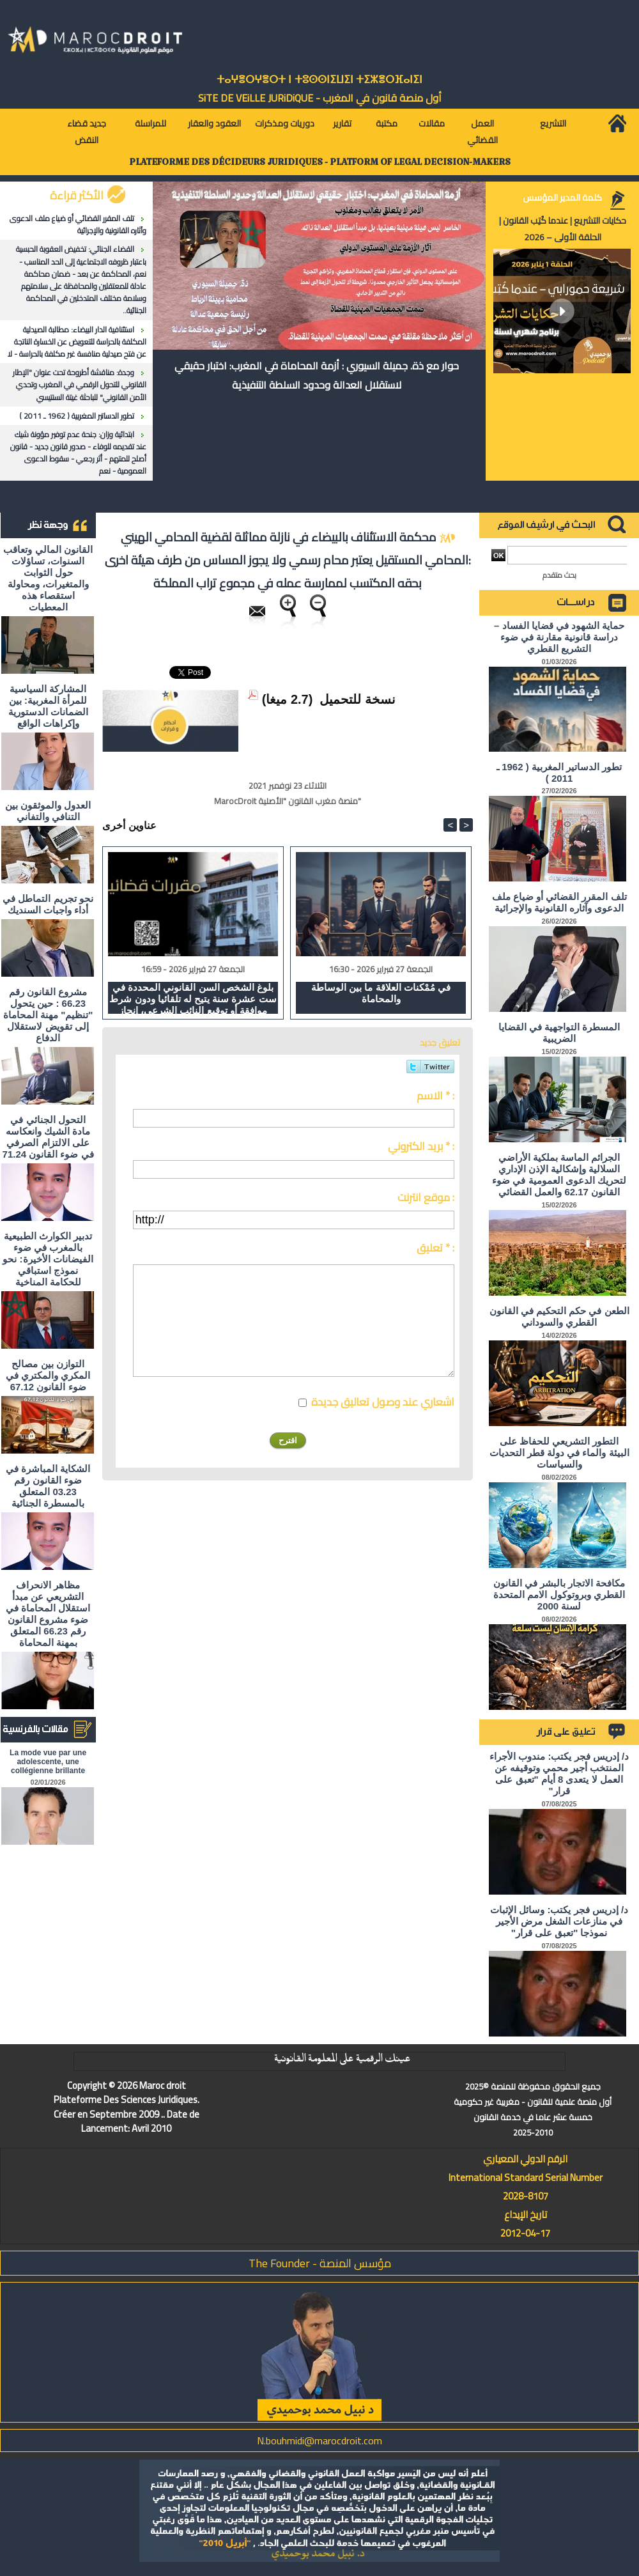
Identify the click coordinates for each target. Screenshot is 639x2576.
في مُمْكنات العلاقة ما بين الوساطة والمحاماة (380, 993)
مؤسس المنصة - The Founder (320, 2263)
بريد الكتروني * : (421, 1146)
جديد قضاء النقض (86, 131)
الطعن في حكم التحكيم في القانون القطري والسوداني (559, 1316)
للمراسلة (150, 123)
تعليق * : (435, 1248)
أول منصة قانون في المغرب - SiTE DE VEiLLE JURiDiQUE (320, 97)
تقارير (342, 123)
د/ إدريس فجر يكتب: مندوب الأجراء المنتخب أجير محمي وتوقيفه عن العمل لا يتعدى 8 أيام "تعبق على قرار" (559, 1773)
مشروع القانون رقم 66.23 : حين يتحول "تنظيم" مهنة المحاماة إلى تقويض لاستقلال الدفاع (48, 1014)
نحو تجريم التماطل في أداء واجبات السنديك (48, 904)
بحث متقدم (559, 575)
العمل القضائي (482, 131)
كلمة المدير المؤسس (562, 197)
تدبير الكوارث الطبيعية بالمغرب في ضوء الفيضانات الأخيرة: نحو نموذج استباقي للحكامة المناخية (48, 1258)
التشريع (553, 123)
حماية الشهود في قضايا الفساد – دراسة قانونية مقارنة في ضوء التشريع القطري (559, 637)
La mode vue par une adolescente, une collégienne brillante (48, 1761)
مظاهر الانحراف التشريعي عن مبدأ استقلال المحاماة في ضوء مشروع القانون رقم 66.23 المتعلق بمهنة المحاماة (48, 1613)
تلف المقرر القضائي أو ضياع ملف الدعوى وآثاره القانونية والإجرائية (78, 224)
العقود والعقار (214, 123)
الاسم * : (435, 1095)
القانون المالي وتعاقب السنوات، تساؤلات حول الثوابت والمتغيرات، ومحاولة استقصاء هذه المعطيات (47, 578)
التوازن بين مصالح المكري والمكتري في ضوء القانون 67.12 (48, 1375)
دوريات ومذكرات (284, 123)
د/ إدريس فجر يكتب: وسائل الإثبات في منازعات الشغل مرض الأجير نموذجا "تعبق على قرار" (559, 1921)
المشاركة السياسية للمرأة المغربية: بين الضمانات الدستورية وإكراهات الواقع (48, 706)
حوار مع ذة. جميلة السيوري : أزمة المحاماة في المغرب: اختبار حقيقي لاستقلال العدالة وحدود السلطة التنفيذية (316, 375)
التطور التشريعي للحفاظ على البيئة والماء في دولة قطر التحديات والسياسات (559, 1453)
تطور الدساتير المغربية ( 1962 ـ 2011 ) (76, 415)
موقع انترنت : (425, 1197)
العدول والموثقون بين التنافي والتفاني (48, 811)
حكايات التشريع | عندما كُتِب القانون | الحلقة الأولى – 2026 (562, 228)
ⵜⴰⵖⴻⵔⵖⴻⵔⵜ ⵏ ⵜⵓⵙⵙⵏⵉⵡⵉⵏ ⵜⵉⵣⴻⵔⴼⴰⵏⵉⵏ (319, 79)
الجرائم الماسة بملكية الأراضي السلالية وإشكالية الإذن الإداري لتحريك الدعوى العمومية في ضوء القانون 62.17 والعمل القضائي (559, 1174)
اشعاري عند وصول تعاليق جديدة (382, 1402)
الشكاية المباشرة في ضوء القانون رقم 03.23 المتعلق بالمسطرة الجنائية (48, 1486)
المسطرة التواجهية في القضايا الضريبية (559, 1032)
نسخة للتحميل (358, 699)
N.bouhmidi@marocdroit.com (319, 2440)
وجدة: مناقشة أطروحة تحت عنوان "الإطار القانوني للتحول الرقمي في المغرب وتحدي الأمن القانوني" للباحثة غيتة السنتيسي (79, 384)
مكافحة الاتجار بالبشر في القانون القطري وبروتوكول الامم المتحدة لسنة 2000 (559, 1594)
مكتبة (386, 123)
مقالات (432, 123)
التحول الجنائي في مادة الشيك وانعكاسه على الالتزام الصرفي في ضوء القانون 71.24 (48, 1137)
